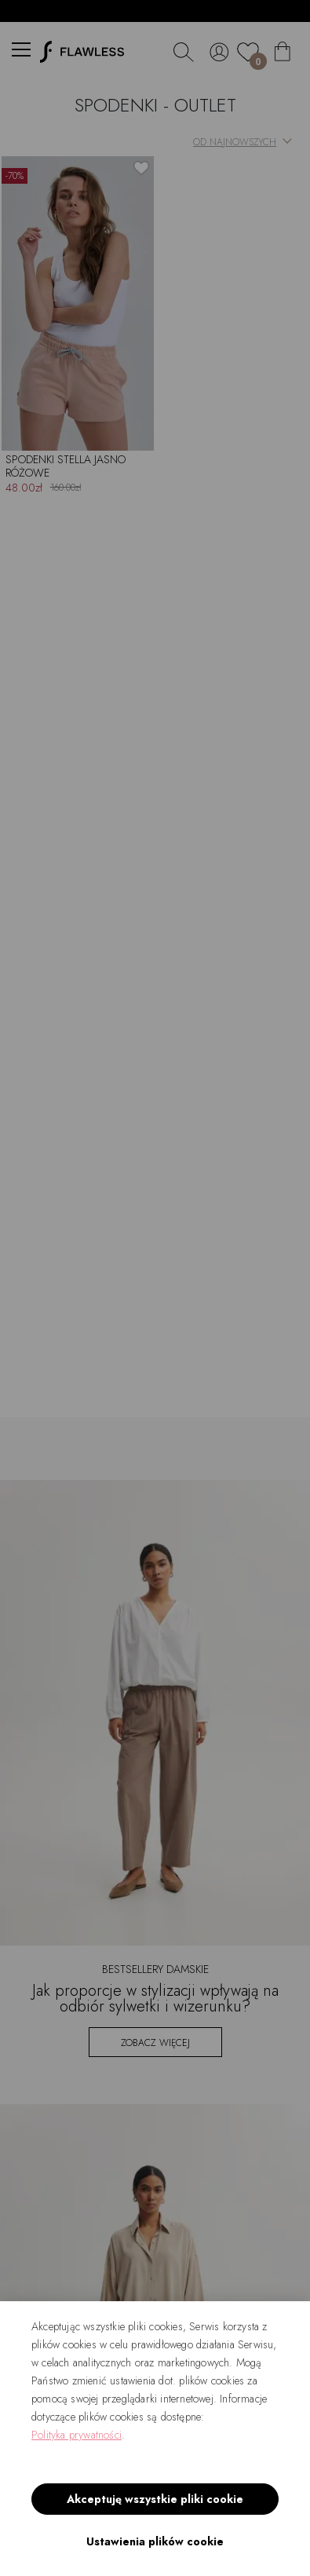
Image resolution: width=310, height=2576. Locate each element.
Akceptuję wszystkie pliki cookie (155, 2499)
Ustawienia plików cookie (155, 2541)
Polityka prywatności (76, 2435)
